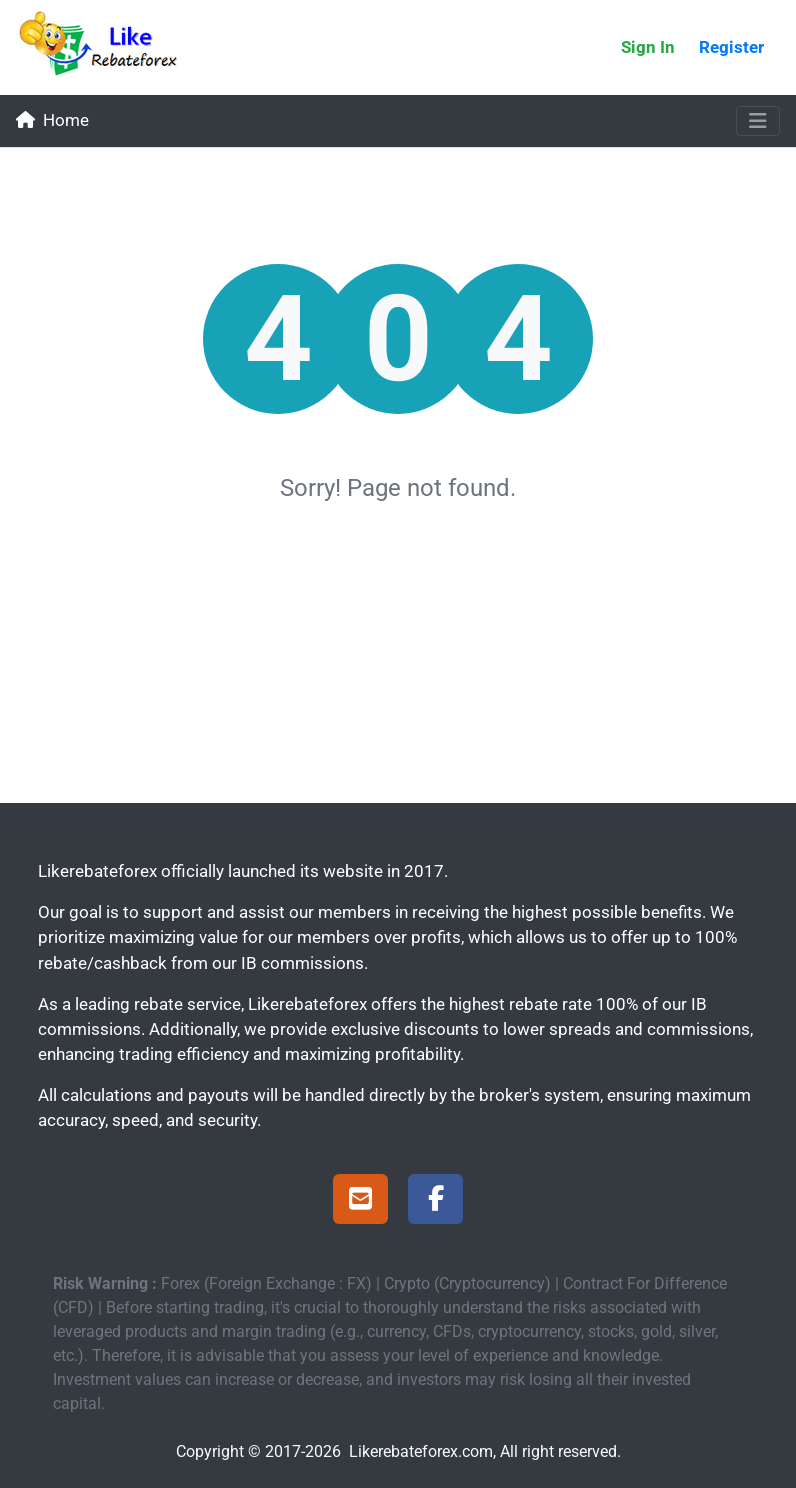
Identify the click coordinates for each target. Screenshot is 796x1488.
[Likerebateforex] (107, 47)
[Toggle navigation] (758, 121)
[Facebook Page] (435, 1202)
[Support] (360, 1202)
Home (52, 120)
